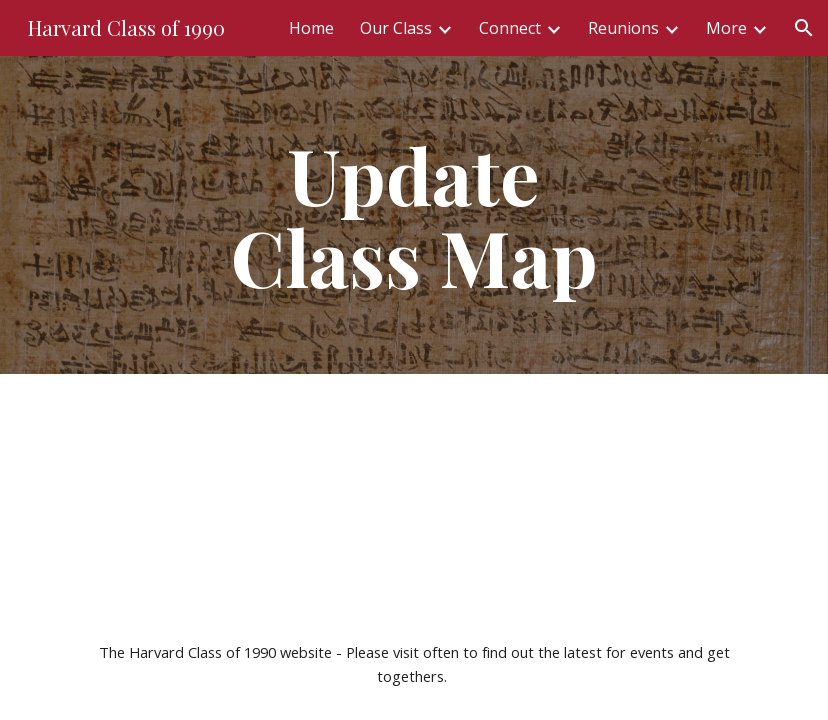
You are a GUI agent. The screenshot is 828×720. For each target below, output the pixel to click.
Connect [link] (510, 28)
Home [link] (311, 28)
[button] (804, 28)
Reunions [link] (623, 28)
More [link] (726, 28)
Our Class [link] (396, 28)
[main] (414, 215)
